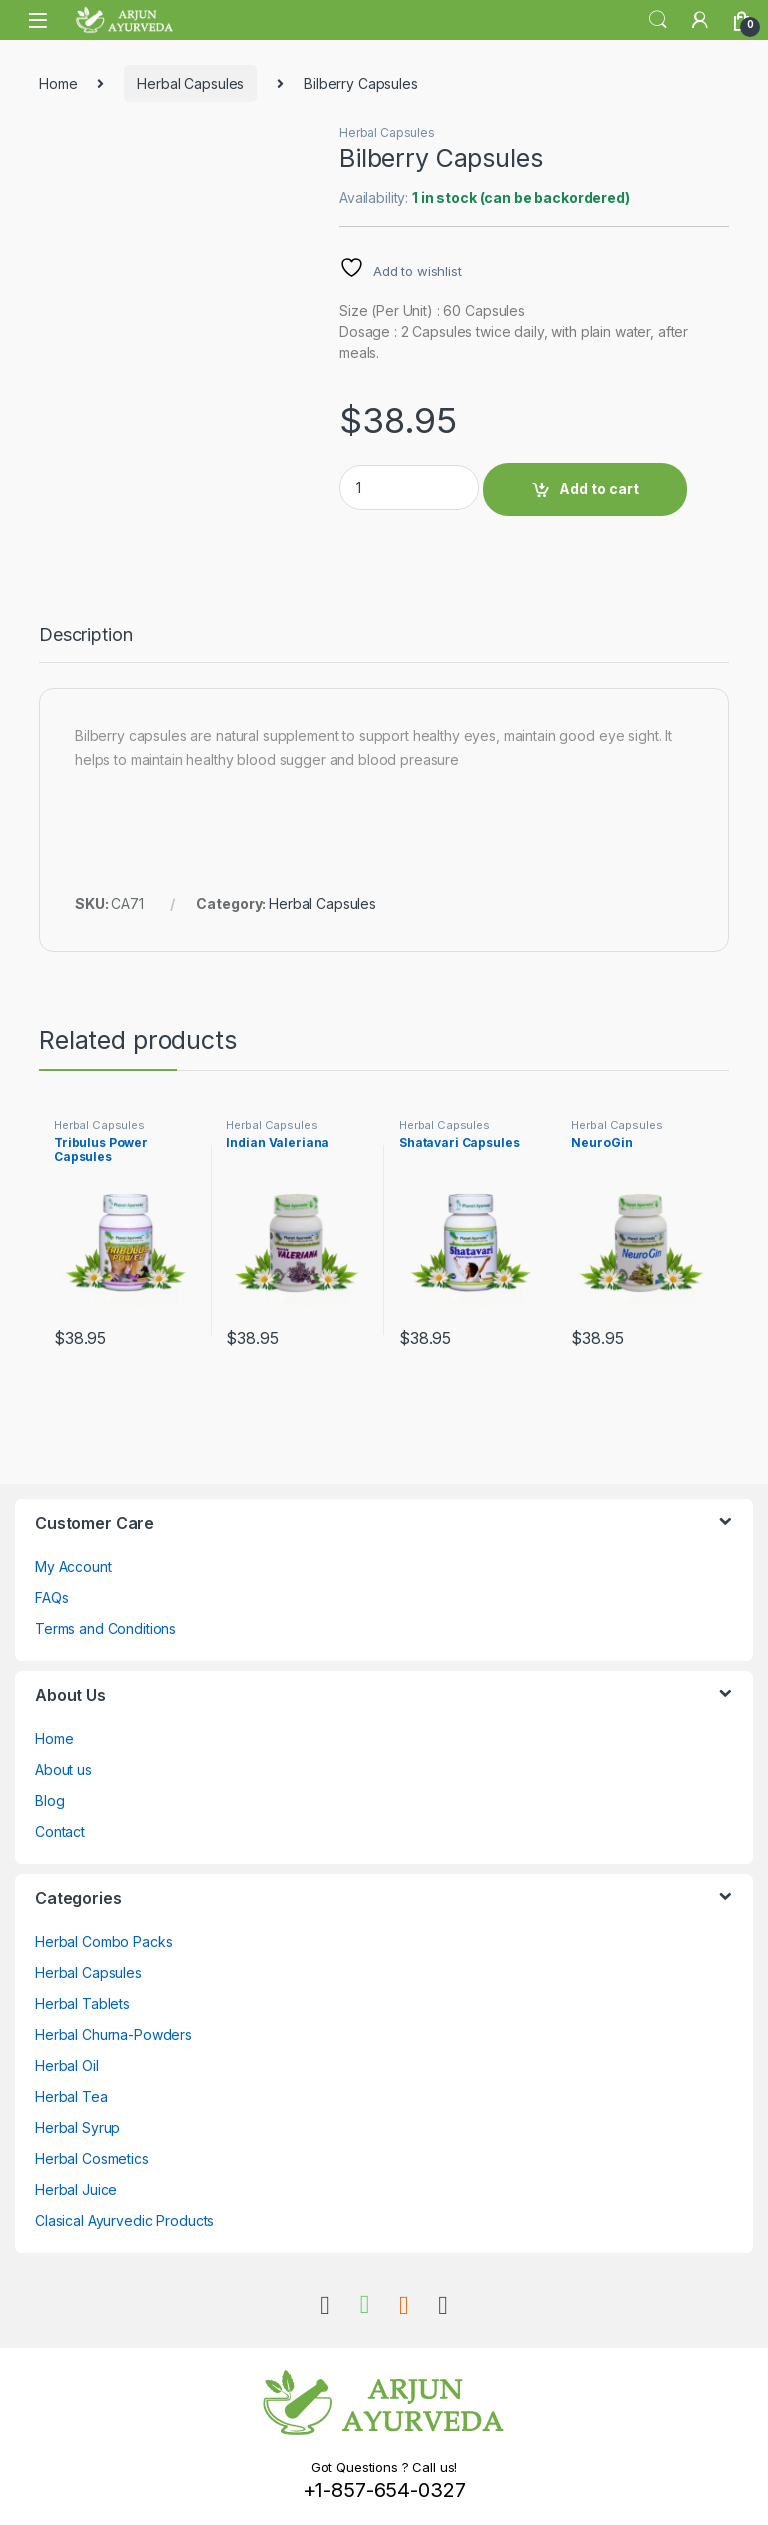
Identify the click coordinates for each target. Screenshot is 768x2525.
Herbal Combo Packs (103, 1941)
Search (658, 20)
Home (58, 83)
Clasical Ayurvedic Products (124, 2220)
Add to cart (599, 488)
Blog (49, 1800)
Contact (60, 1831)
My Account (73, 1566)
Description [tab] (85, 635)
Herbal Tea (71, 2096)
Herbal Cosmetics (92, 2158)
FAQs (51, 1597)
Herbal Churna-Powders (113, 2034)
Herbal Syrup (77, 2127)
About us (63, 1769)
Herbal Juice (76, 2189)
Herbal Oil (67, 2065)
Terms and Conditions (105, 1628)
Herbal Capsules (190, 83)
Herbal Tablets (82, 2003)
